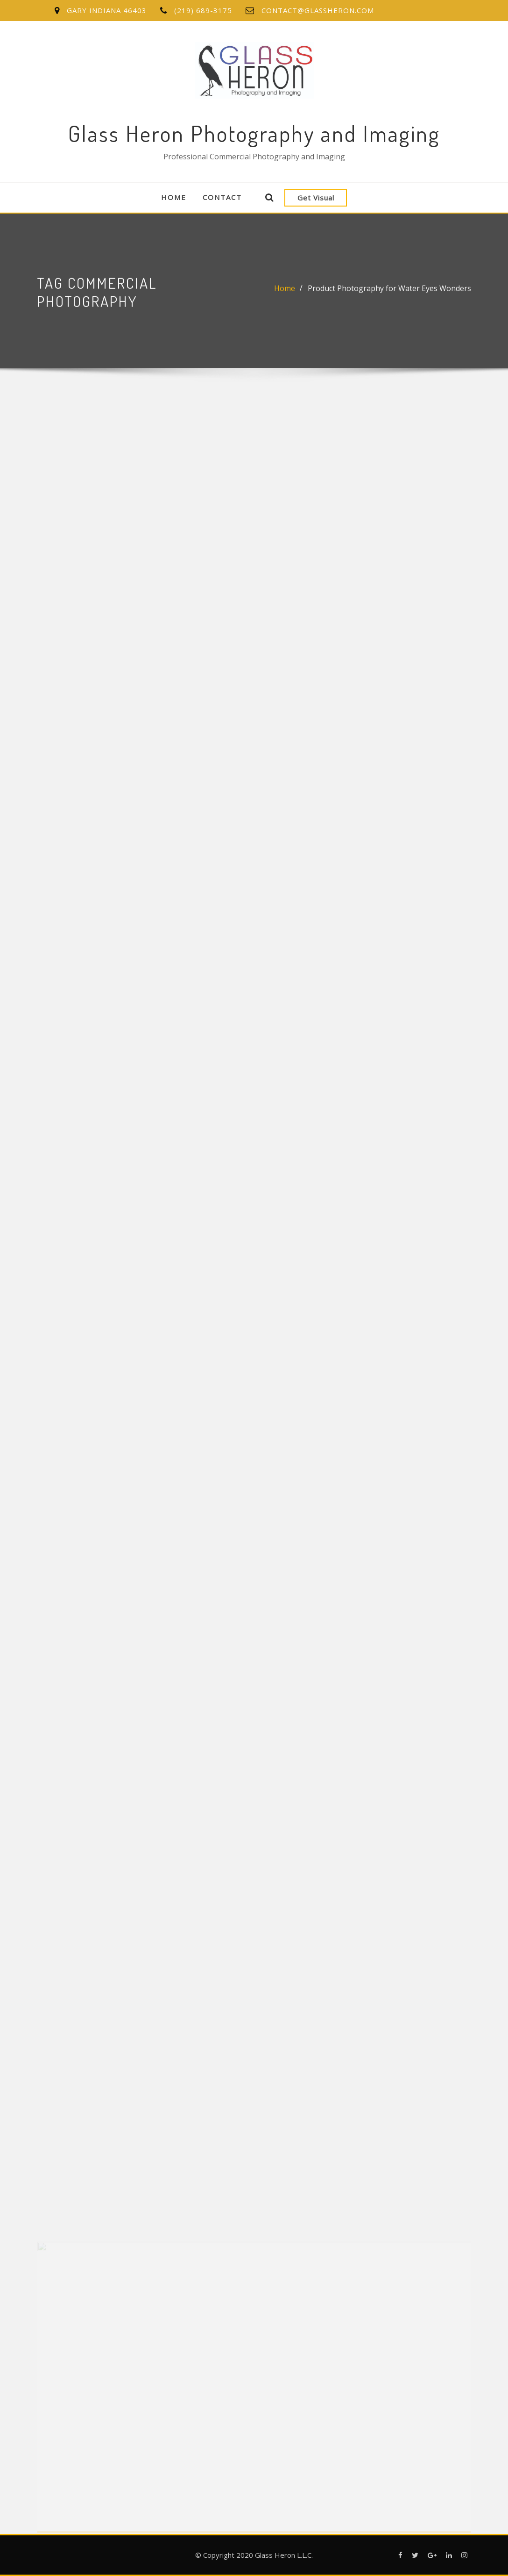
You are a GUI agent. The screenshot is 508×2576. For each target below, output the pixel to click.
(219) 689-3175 (203, 10)
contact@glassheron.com (317, 10)
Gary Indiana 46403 (107, 10)
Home (173, 197)
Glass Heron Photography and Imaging (254, 133)
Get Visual (315, 197)
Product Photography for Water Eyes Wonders (389, 290)
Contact (222, 197)
